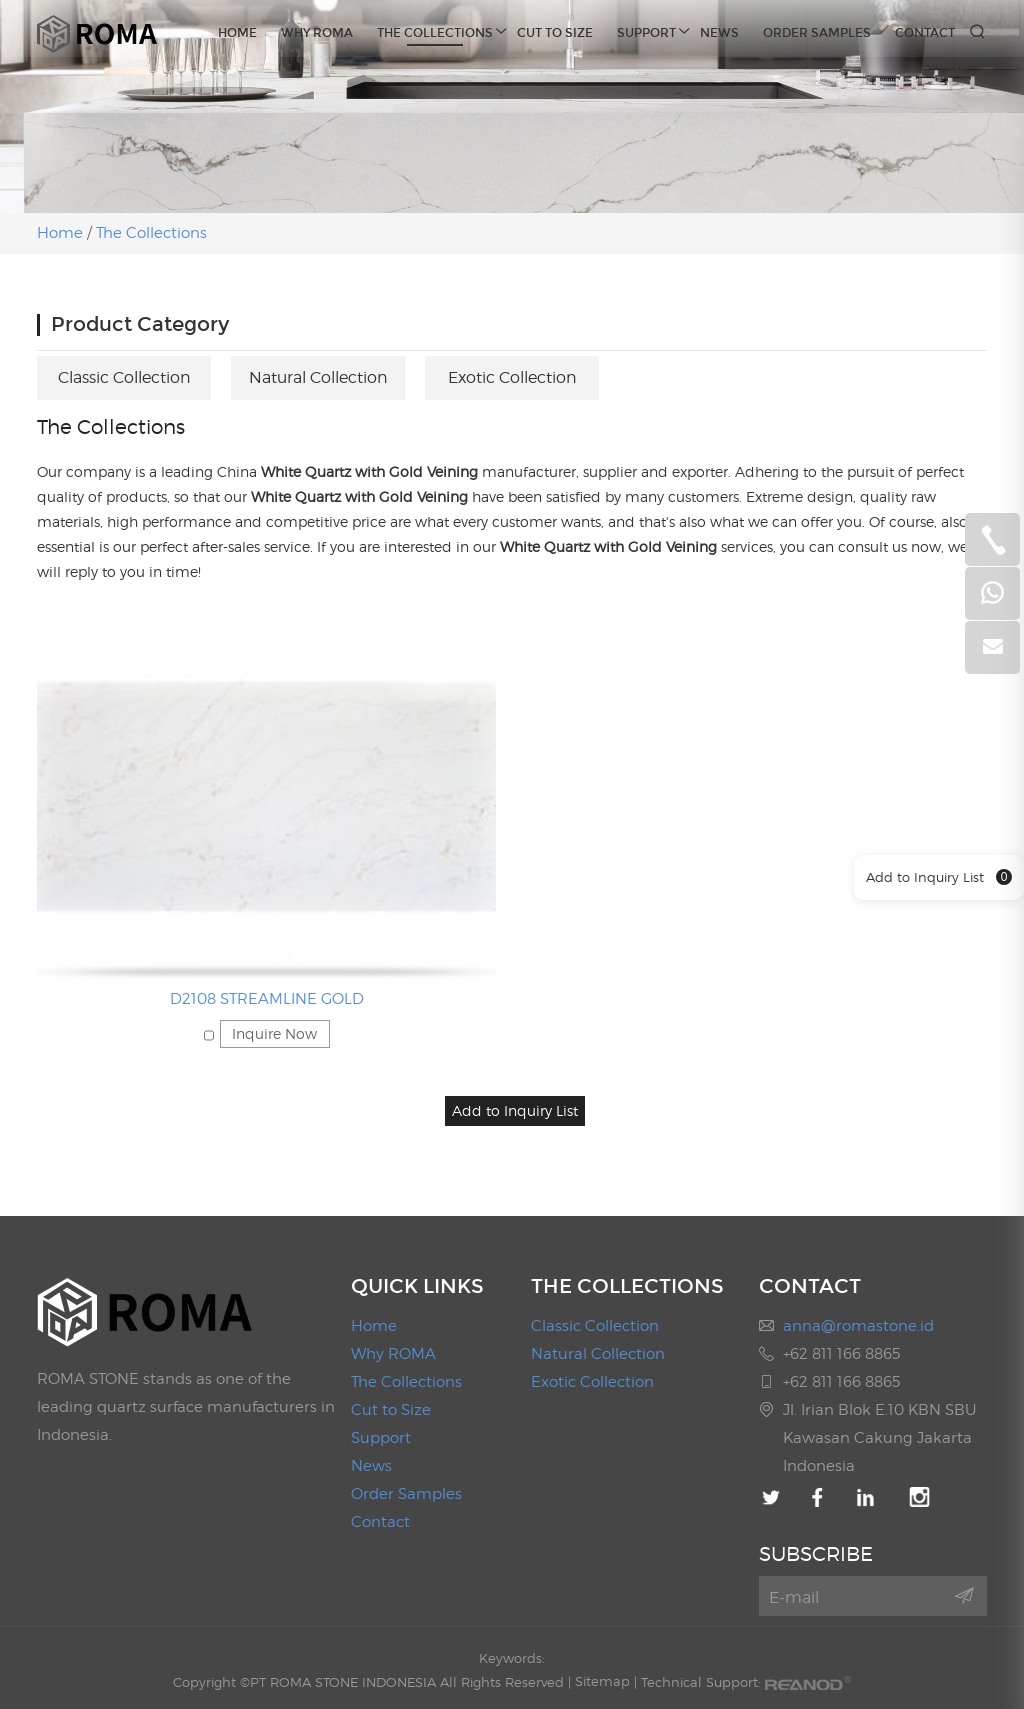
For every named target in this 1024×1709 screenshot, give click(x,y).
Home (237, 33)
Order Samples (817, 33)
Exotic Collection (512, 376)
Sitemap (602, 1680)
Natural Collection (318, 376)
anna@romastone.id (858, 1324)
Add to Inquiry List (939, 878)
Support (646, 31)
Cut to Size (555, 33)
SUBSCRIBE (816, 1552)
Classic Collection (124, 376)
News (719, 33)
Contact (925, 33)
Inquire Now (274, 1031)
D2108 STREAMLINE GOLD (267, 998)
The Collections (435, 31)
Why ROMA (317, 33)
